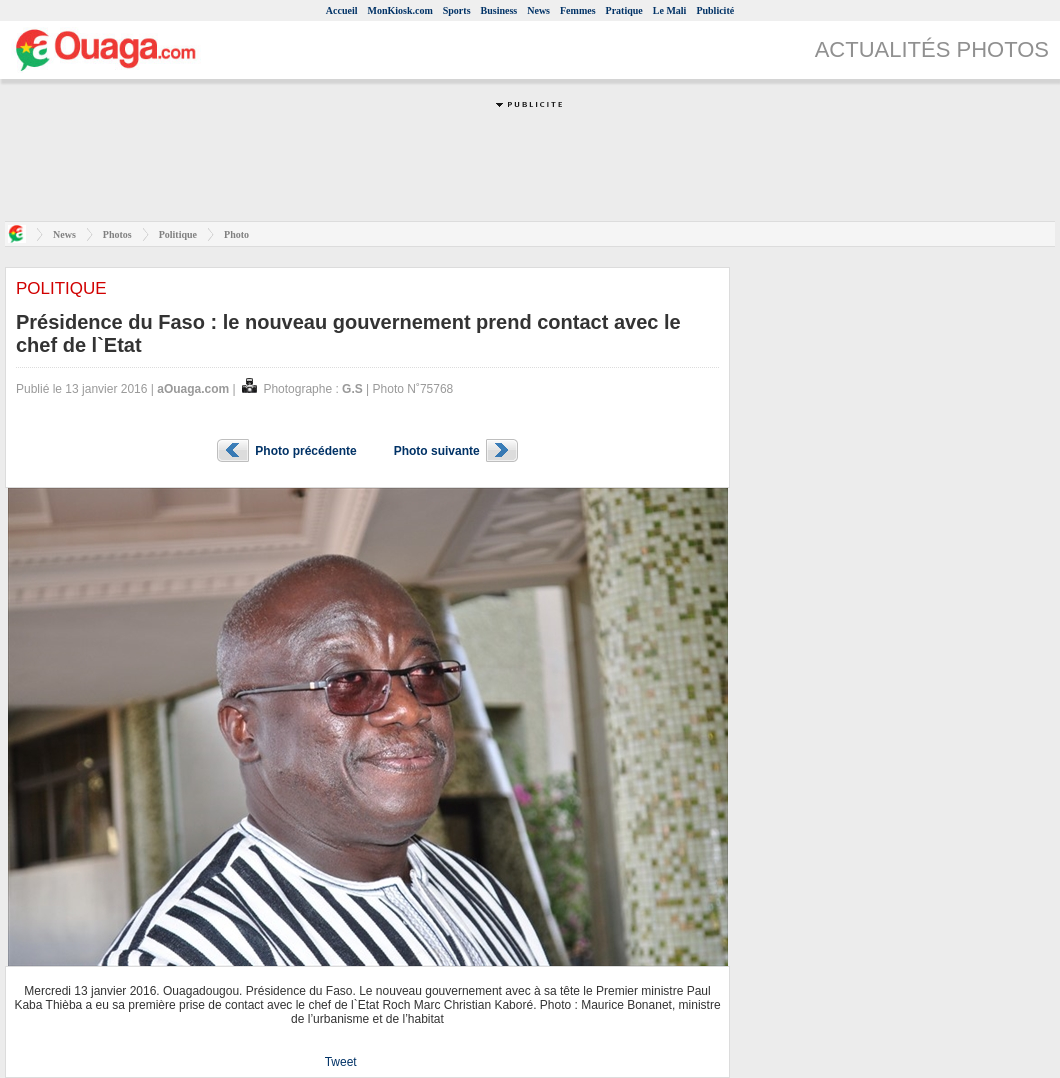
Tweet (341, 1062)
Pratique (624, 10)
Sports (457, 10)
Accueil (342, 10)
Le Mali (670, 10)
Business (499, 10)
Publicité (715, 10)
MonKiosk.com (399, 10)
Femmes (578, 10)
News (538, 10)
